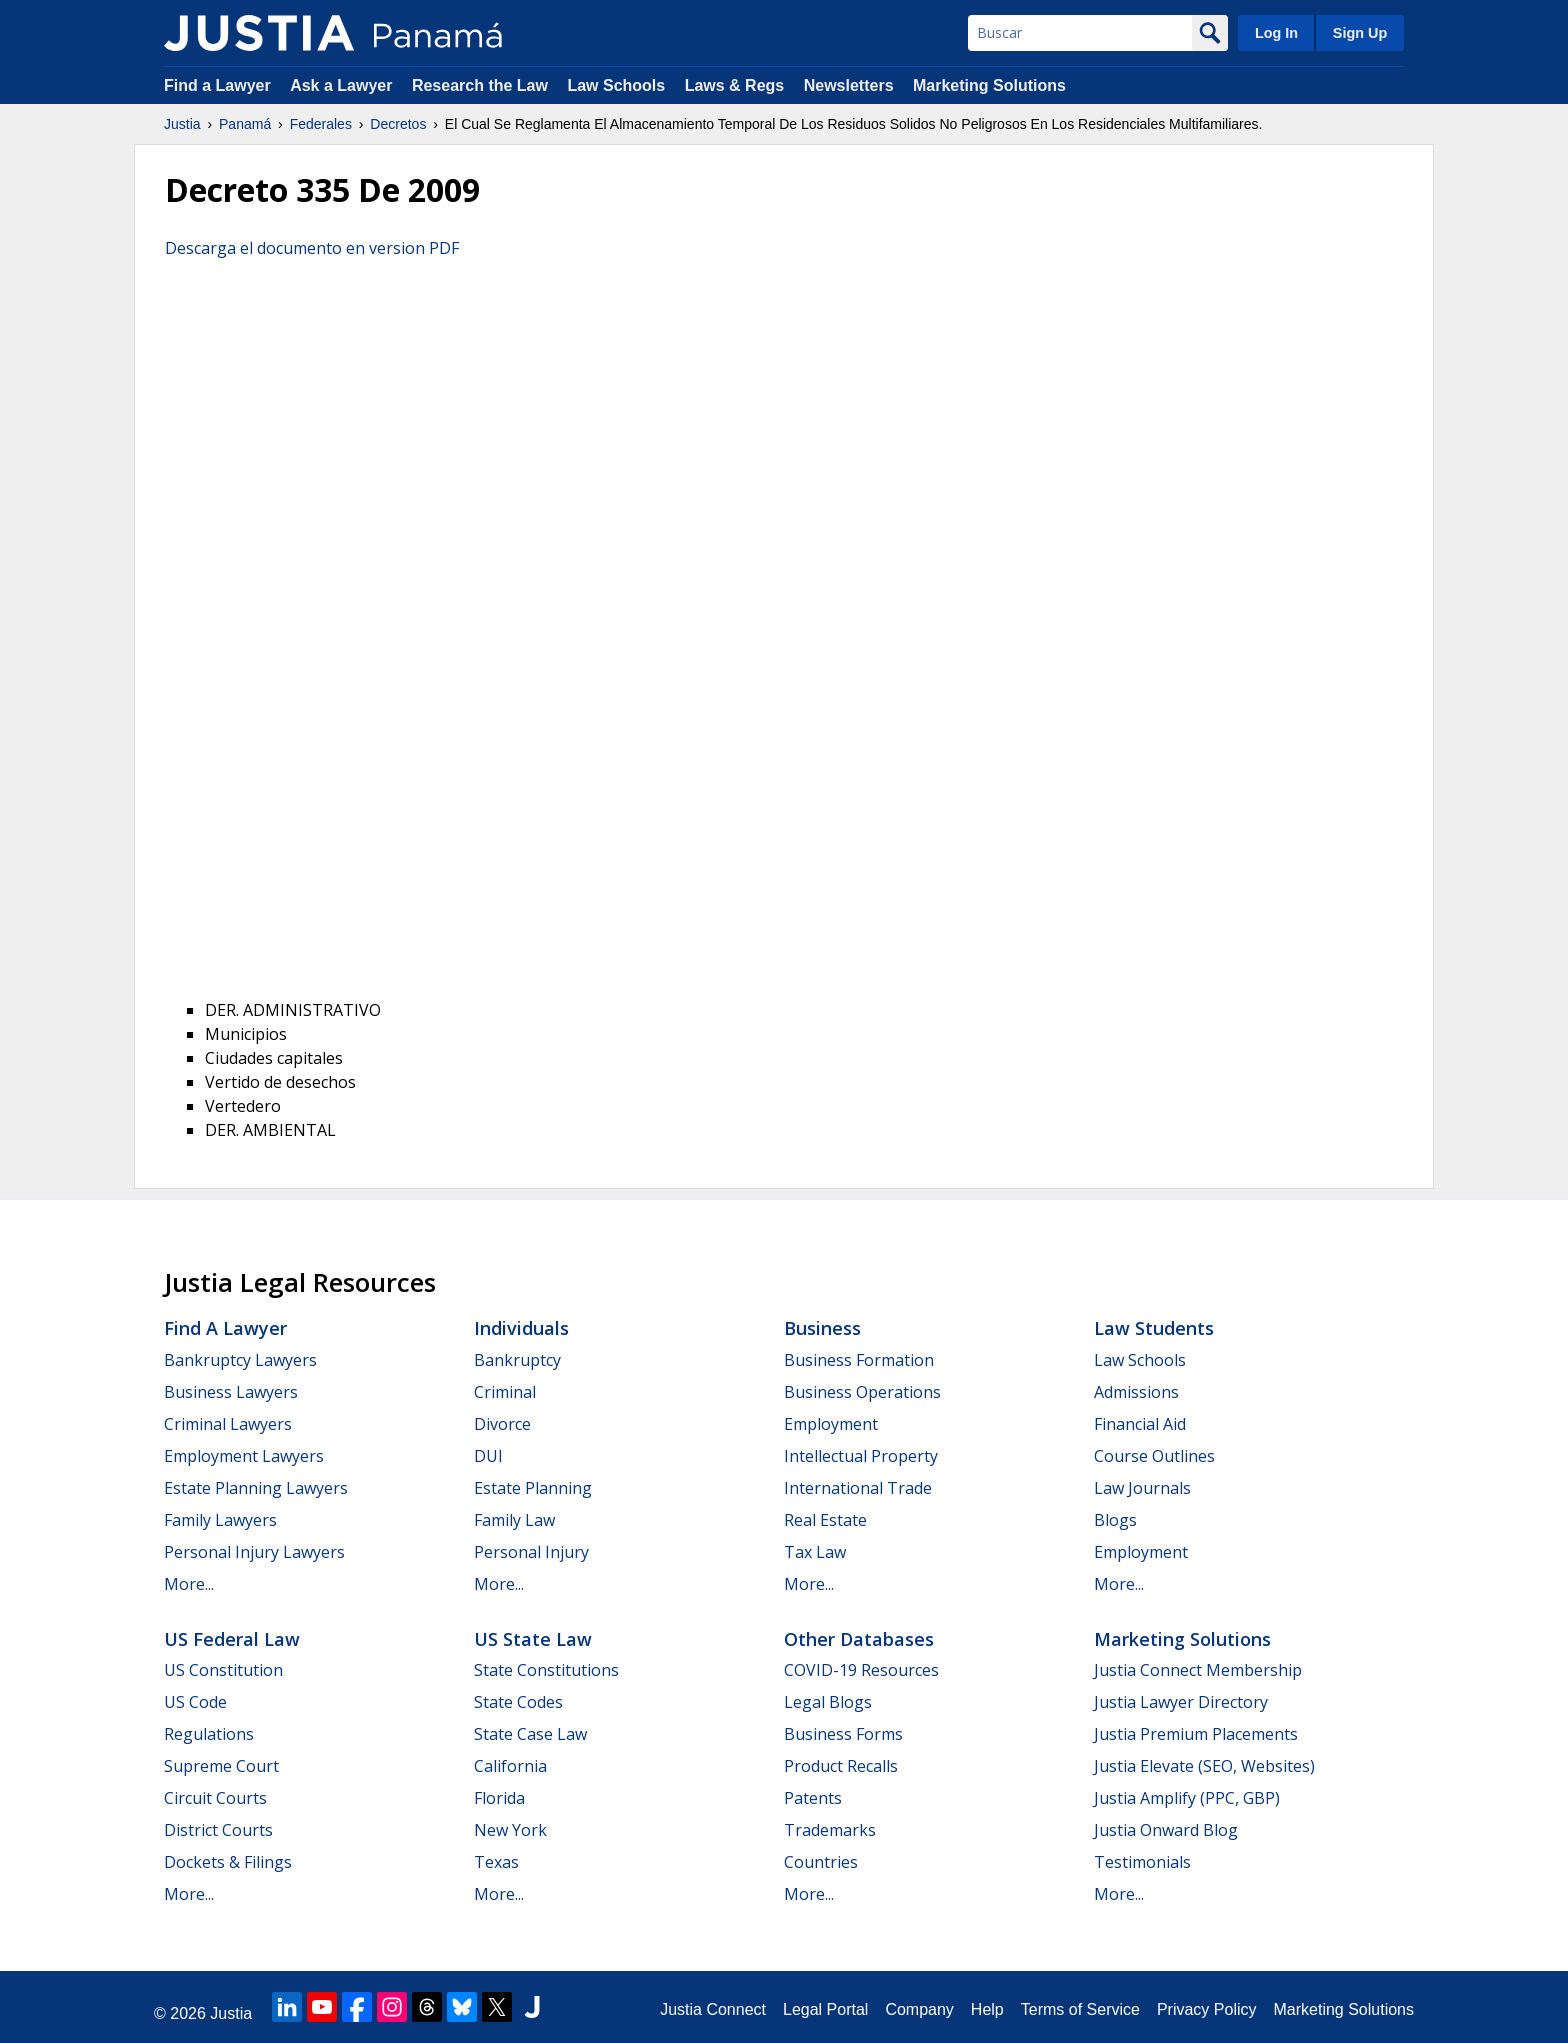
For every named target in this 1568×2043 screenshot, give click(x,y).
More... (189, 1584)
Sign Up (1360, 33)
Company (919, 2009)
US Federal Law (232, 1639)
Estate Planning (533, 1488)
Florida (499, 1798)
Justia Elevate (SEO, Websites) (1204, 1766)
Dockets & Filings (228, 1862)
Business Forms (843, 1734)
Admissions (1136, 1392)
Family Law (514, 1520)
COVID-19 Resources (861, 1670)
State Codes (518, 1702)
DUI (488, 1456)
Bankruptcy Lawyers (240, 1360)
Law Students (1154, 1328)
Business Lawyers (231, 1392)
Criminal (505, 1392)
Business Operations (862, 1392)
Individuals (521, 1328)
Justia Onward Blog (1166, 1830)
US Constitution (223, 1670)
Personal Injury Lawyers (254, 1552)
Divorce (502, 1424)
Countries (821, 1862)
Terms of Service (1080, 2009)
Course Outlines (1154, 1456)
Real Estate (825, 1520)
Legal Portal (825, 2009)
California (510, 1766)
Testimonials (1142, 1862)
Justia (182, 124)
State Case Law (530, 1734)
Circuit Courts (215, 1798)
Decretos (398, 124)
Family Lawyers (220, 1520)
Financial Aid (1140, 1424)
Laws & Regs (735, 85)
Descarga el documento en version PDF (312, 248)
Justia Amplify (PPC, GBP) (1187, 1798)
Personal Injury (531, 1552)
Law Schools (616, 85)
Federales (321, 124)
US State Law (533, 1639)
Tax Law (815, 1552)
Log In (1276, 33)
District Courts (218, 1830)
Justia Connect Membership (1198, 1670)
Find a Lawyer (217, 85)
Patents (813, 1798)
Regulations (209, 1734)
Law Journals (1142, 1488)
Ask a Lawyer (343, 85)
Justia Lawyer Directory (1181, 1702)
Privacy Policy (1207, 2009)
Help (987, 2009)
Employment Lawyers (244, 1456)
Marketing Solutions (989, 85)
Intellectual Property (861, 1456)
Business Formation (859, 1360)
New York (510, 1830)
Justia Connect (713, 2009)
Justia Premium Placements (1196, 1734)
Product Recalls (841, 1766)
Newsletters (849, 85)
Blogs (1115, 1520)
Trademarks (830, 1830)
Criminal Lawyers (228, 1424)
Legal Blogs (828, 1702)
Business (822, 1328)
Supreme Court (221, 1766)
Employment (831, 1424)
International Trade (858, 1488)
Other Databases (859, 1639)
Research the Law (480, 85)
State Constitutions (546, 1670)
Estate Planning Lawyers (256, 1488)
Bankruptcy (517, 1360)
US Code (195, 1702)
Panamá (245, 124)
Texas (496, 1862)
